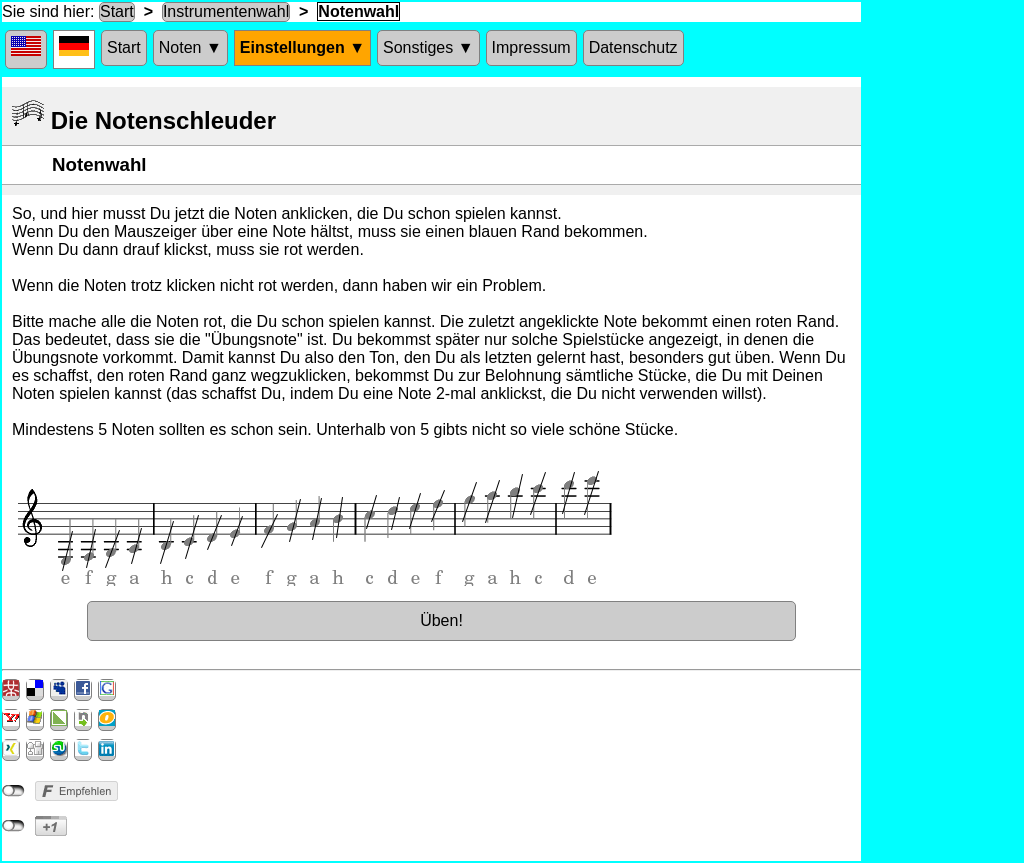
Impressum (531, 47)
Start (117, 11)
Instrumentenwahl (226, 11)
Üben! (441, 620)
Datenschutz (633, 47)
